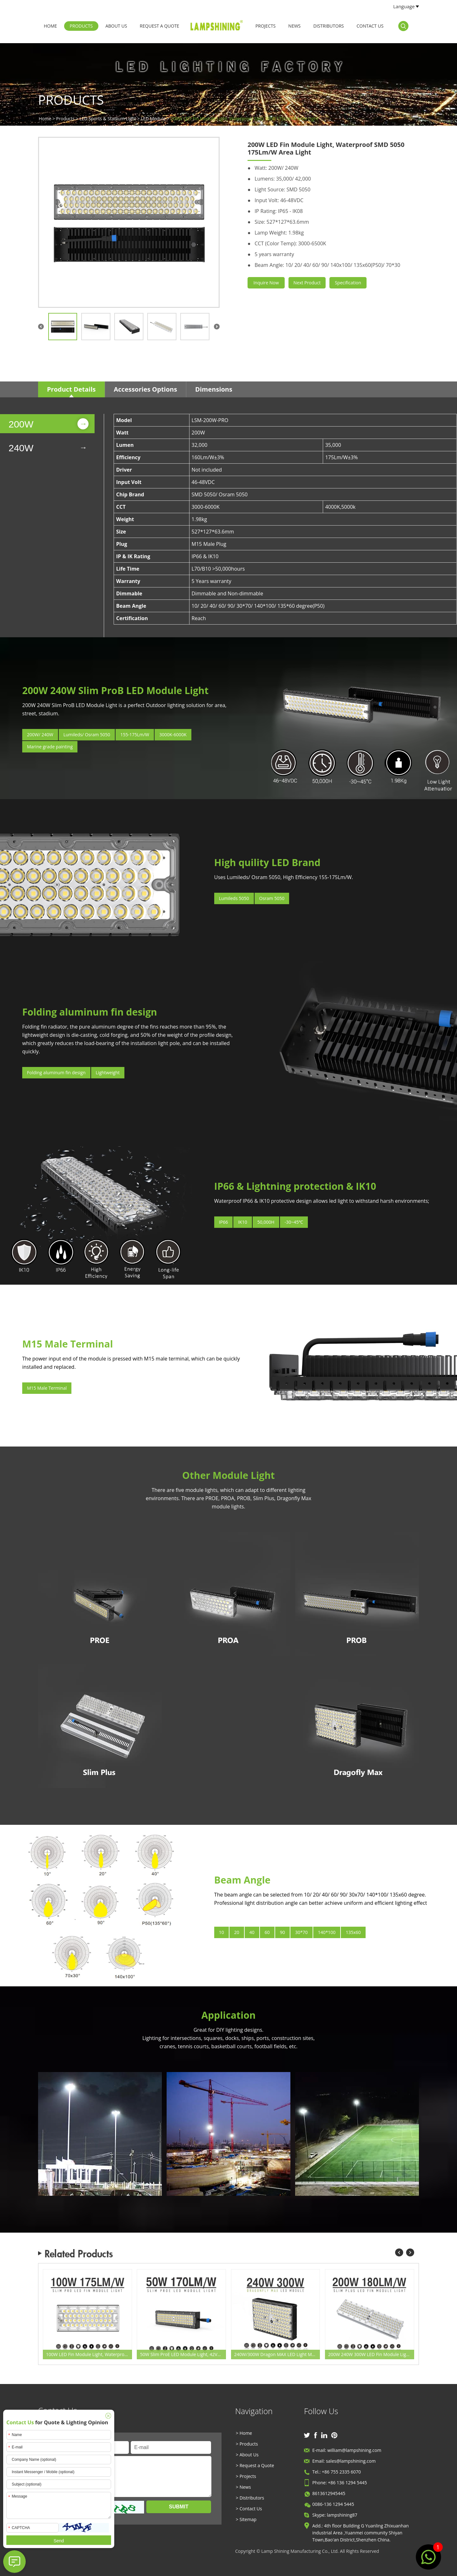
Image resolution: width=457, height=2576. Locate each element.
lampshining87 (342, 2515)
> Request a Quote (255, 2465)
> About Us (247, 2455)
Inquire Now (266, 283)
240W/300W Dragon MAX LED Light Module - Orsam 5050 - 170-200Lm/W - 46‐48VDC (277, 2354)
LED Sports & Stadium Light (107, 119)
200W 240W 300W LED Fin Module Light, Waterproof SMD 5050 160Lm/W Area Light (371, 2354)
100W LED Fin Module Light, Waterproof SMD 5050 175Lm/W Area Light (89, 2354)
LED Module (153, 119)
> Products (247, 2444)
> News (243, 2487)
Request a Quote (159, 26)
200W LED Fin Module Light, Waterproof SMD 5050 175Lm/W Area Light (244, 119)
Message (130, 2476)
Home (50, 26)
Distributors (328, 26)
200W (21, 424)
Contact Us (369, 26)
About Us (116, 26)
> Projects (246, 2476)
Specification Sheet (348, 284)
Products (81, 26)
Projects (265, 26)
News (294, 26)
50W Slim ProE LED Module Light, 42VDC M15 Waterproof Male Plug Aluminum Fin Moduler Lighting (183, 2354)
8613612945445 (328, 2493)
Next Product (307, 283)
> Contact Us (249, 2509)
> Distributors (250, 2498)
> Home (244, 2433)
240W (21, 448)
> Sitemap (246, 2519)
